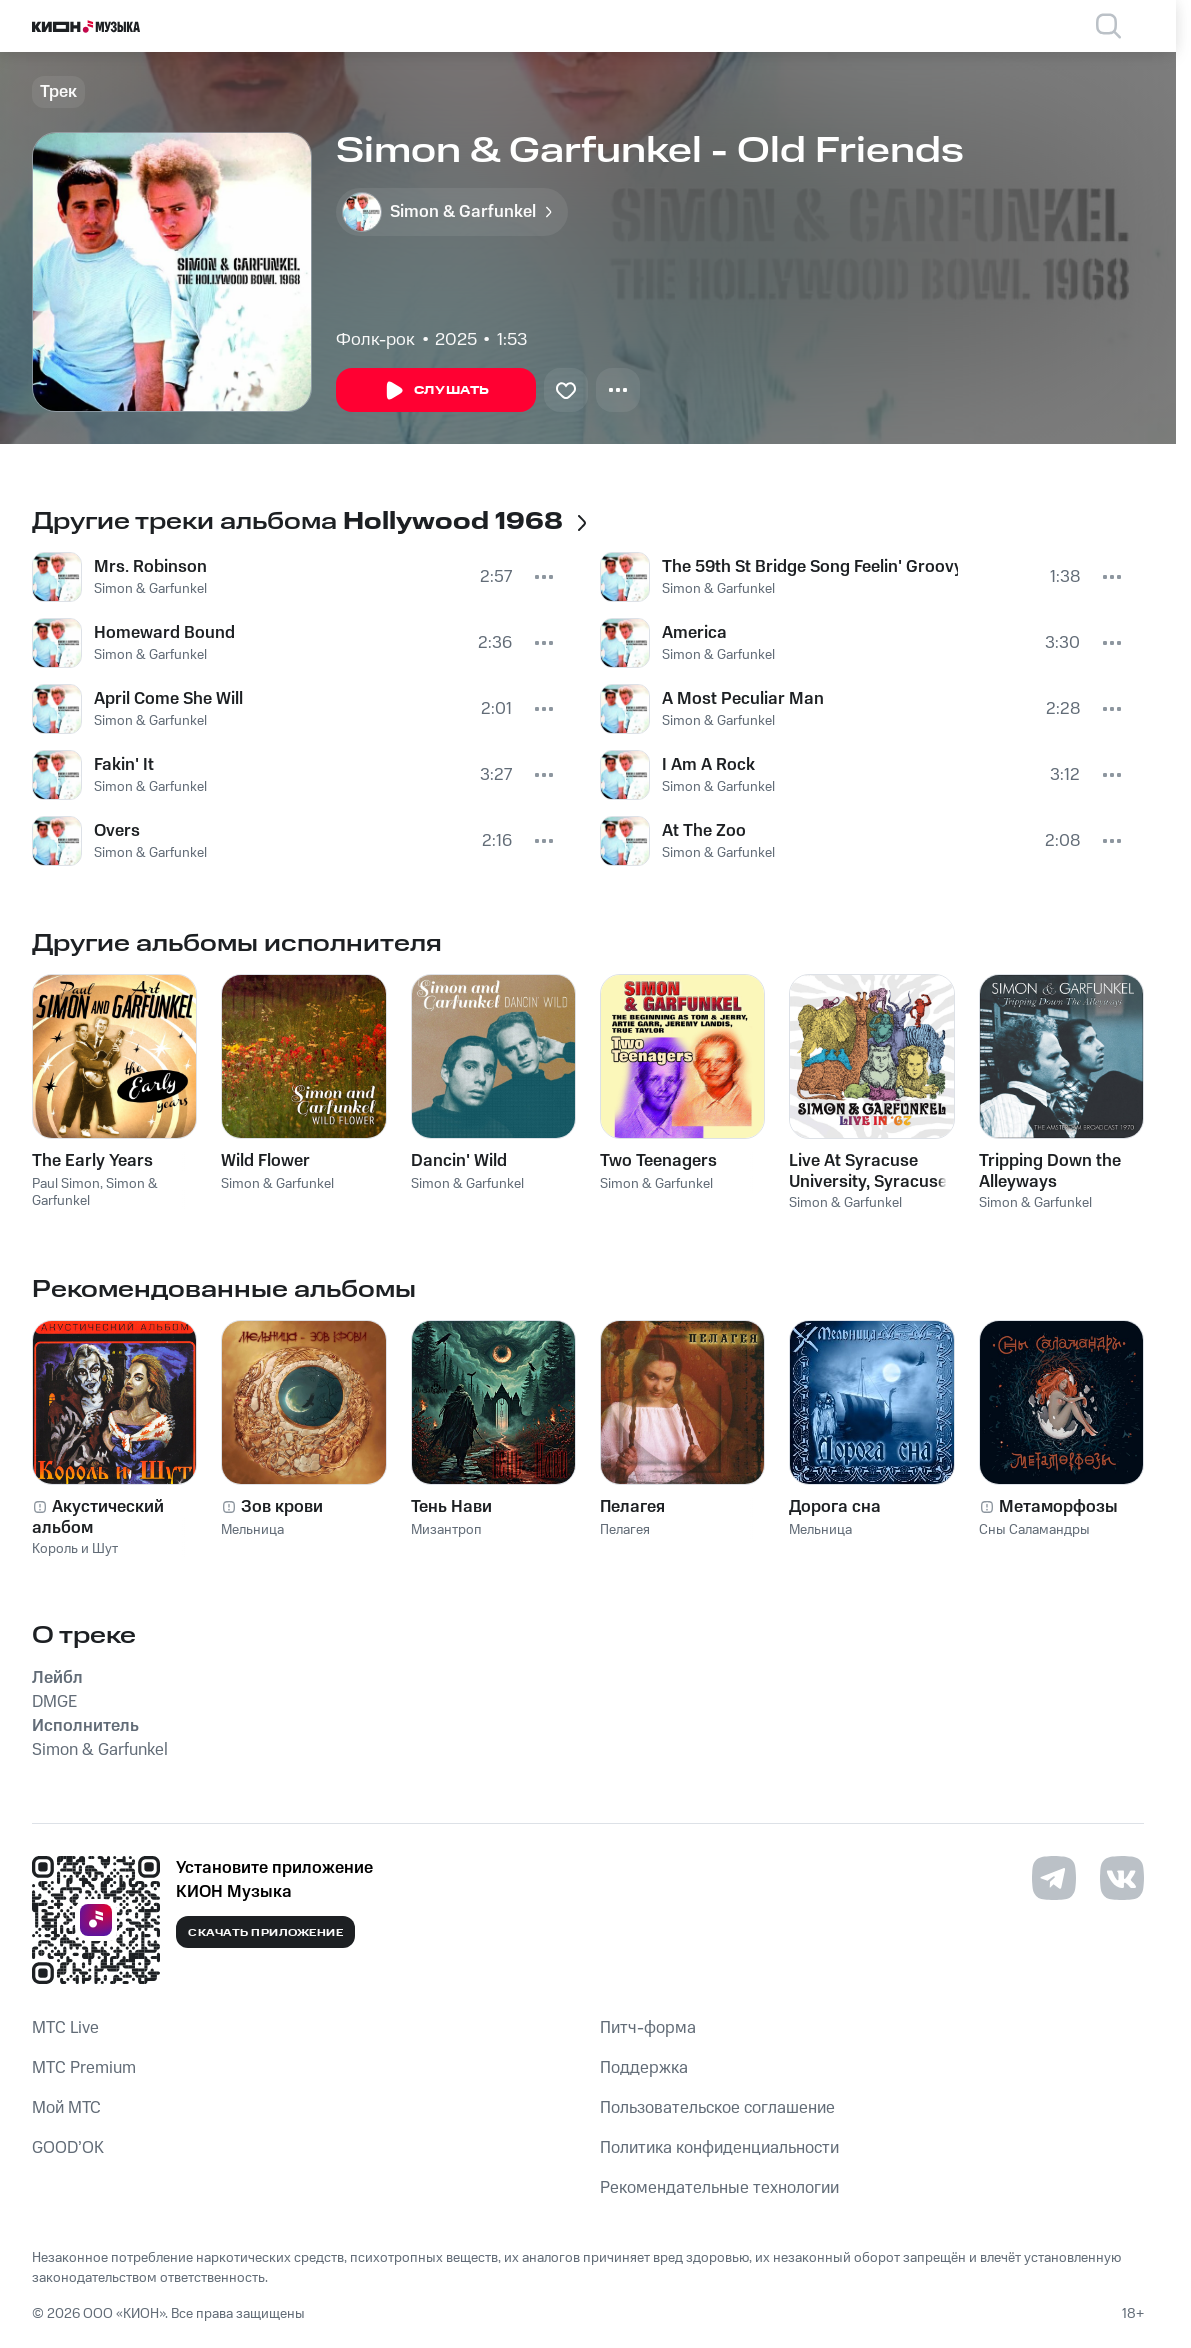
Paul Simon (66, 1184)
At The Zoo (704, 831)
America (694, 633)
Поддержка (644, 2068)
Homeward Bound (164, 633)
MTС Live (65, 2028)
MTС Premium (84, 2068)
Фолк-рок (375, 340)
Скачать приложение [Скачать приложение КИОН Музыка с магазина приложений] (265, 1933)
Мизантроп (446, 1530)
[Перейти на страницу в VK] (1122, 1878)
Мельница (252, 1530)
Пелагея (625, 1530)
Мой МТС (66, 2108)
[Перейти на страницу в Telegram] (1054, 1878)
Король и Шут (75, 1549)
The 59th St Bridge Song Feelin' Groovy (810, 567)
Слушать (436, 391)
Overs (117, 831)
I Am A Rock (708, 765)
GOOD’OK (68, 2148)
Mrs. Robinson (150, 567)
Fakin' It (124, 765)
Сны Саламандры (1034, 1530)
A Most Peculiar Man (743, 699)
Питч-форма (648, 2028)
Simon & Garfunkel (150, 589)
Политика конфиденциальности (719, 2148)
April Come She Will (168, 699)
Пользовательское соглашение (717, 2108)
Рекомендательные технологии (719, 2188)
